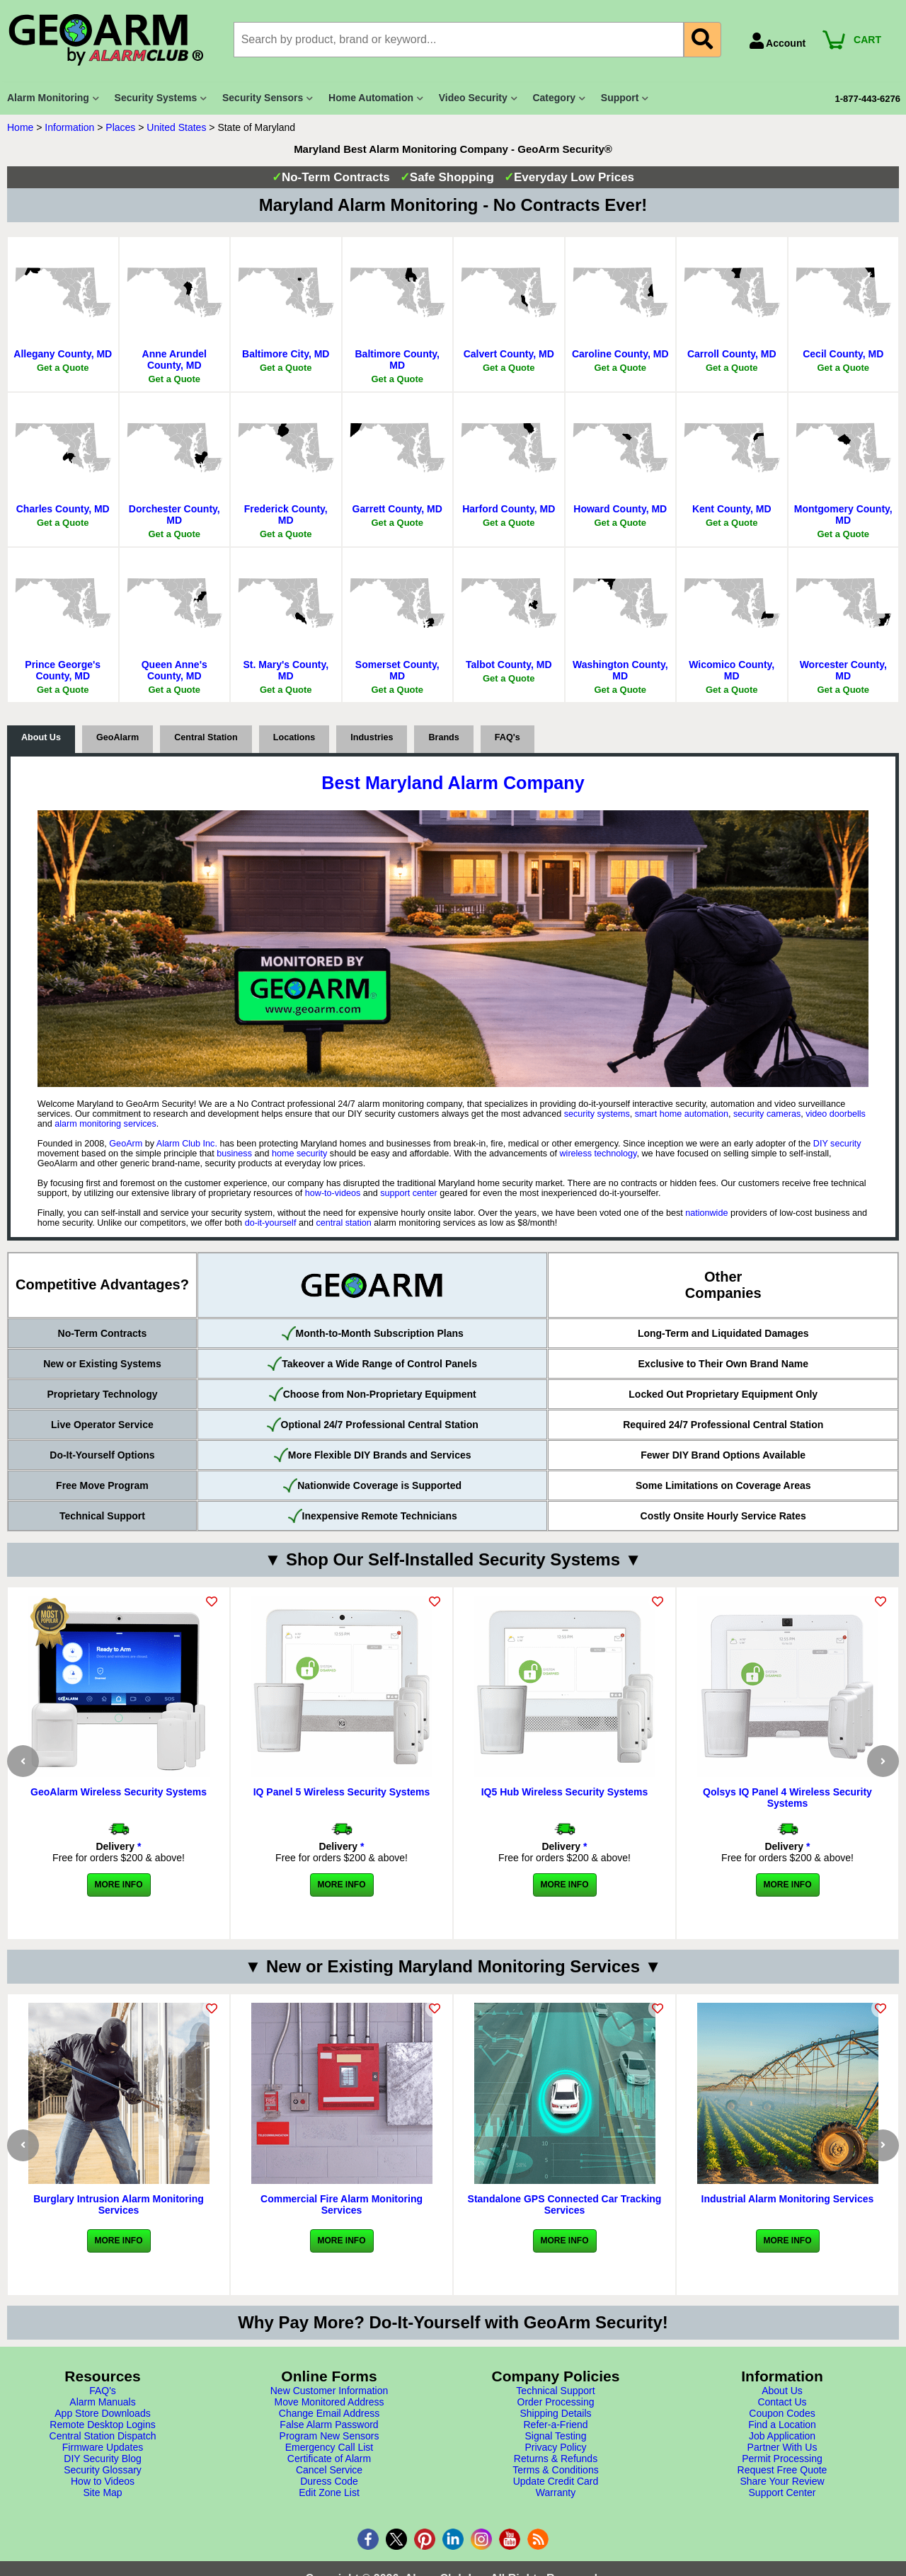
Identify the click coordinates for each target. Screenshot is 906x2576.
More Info (119, 1885)
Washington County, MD (620, 670)
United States (176, 127)
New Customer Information (329, 2390)
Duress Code (329, 2481)
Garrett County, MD (397, 508)
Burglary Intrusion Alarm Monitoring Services (118, 2204)
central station (343, 1223)
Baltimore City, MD (285, 354)
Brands (443, 737)
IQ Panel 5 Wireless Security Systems (341, 1792)
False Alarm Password (329, 2424)
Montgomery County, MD (843, 514)
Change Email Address (329, 2413)
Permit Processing (782, 2458)
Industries (371, 737)
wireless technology (597, 1153)
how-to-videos (332, 1193)
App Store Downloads (102, 2413)
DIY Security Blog (102, 2458)
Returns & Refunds (555, 2458)
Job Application (782, 2436)
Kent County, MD (732, 508)
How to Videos (102, 2481)
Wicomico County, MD (731, 670)
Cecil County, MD (843, 354)
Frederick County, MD (286, 514)
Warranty (555, 2492)
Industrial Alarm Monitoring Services (787, 2198)
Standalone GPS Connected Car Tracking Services (565, 2204)
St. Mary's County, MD (285, 670)
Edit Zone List (329, 2492)
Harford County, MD (508, 508)
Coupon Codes (782, 2413)
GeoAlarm (117, 737)
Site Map (102, 2492)
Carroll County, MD (731, 354)
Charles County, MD (63, 508)
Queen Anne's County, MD (174, 670)
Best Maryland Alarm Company (452, 783)
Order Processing (556, 2402)
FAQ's (507, 737)
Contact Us (781, 2402)
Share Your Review (782, 2481)
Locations (294, 737)
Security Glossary (103, 2470)
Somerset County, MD (397, 670)
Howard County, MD (620, 508)
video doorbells (835, 1114)
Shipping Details (555, 2413)
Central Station (206, 737)
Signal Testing (556, 2436)
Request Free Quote (782, 2470)
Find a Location (782, 2424)
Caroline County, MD (620, 354)
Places (120, 127)
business (234, 1153)
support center (408, 1193)
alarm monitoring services (105, 1124)
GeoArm (125, 1144)
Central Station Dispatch (103, 2436)
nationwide (706, 1213)
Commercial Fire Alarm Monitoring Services (341, 2204)
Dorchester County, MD (174, 514)
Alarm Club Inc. (186, 1144)
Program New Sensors (329, 2436)
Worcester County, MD (843, 670)
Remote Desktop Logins (102, 2424)
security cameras (767, 1114)
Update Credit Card (556, 2481)
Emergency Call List (329, 2447)
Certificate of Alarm (329, 2458)
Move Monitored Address (329, 2402)
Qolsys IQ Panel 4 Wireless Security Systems (787, 1797)
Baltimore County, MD (397, 359)
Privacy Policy (555, 2447)
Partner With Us (782, 2447)
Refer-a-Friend (555, 2424)
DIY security (837, 1144)
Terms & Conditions (555, 2470)
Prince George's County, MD (63, 670)
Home (20, 127)
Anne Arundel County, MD (174, 359)
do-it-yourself (271, 1223)
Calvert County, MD (509, 354)
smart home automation (681, 1114)
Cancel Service (329, 2470)
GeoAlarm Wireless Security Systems (118, 1792)
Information (69, 127)
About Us (41, 737)
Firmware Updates (102, 2447)
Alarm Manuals (102, 2402)
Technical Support (555, 2390)
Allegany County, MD (62, 354)
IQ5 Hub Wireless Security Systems (564, 1792)
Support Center (782, 2492)
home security (299, 1153)
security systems (597, 1114)
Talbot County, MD (509, 664)
